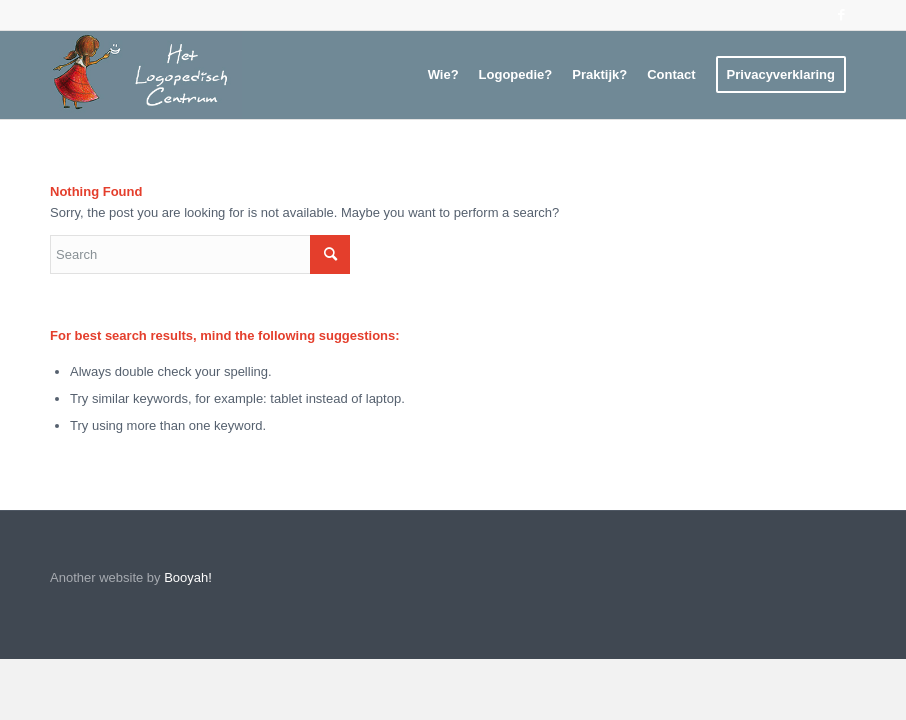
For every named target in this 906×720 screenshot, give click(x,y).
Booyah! (188, 577)
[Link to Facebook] (841, 15)
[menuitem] (443, 75)
